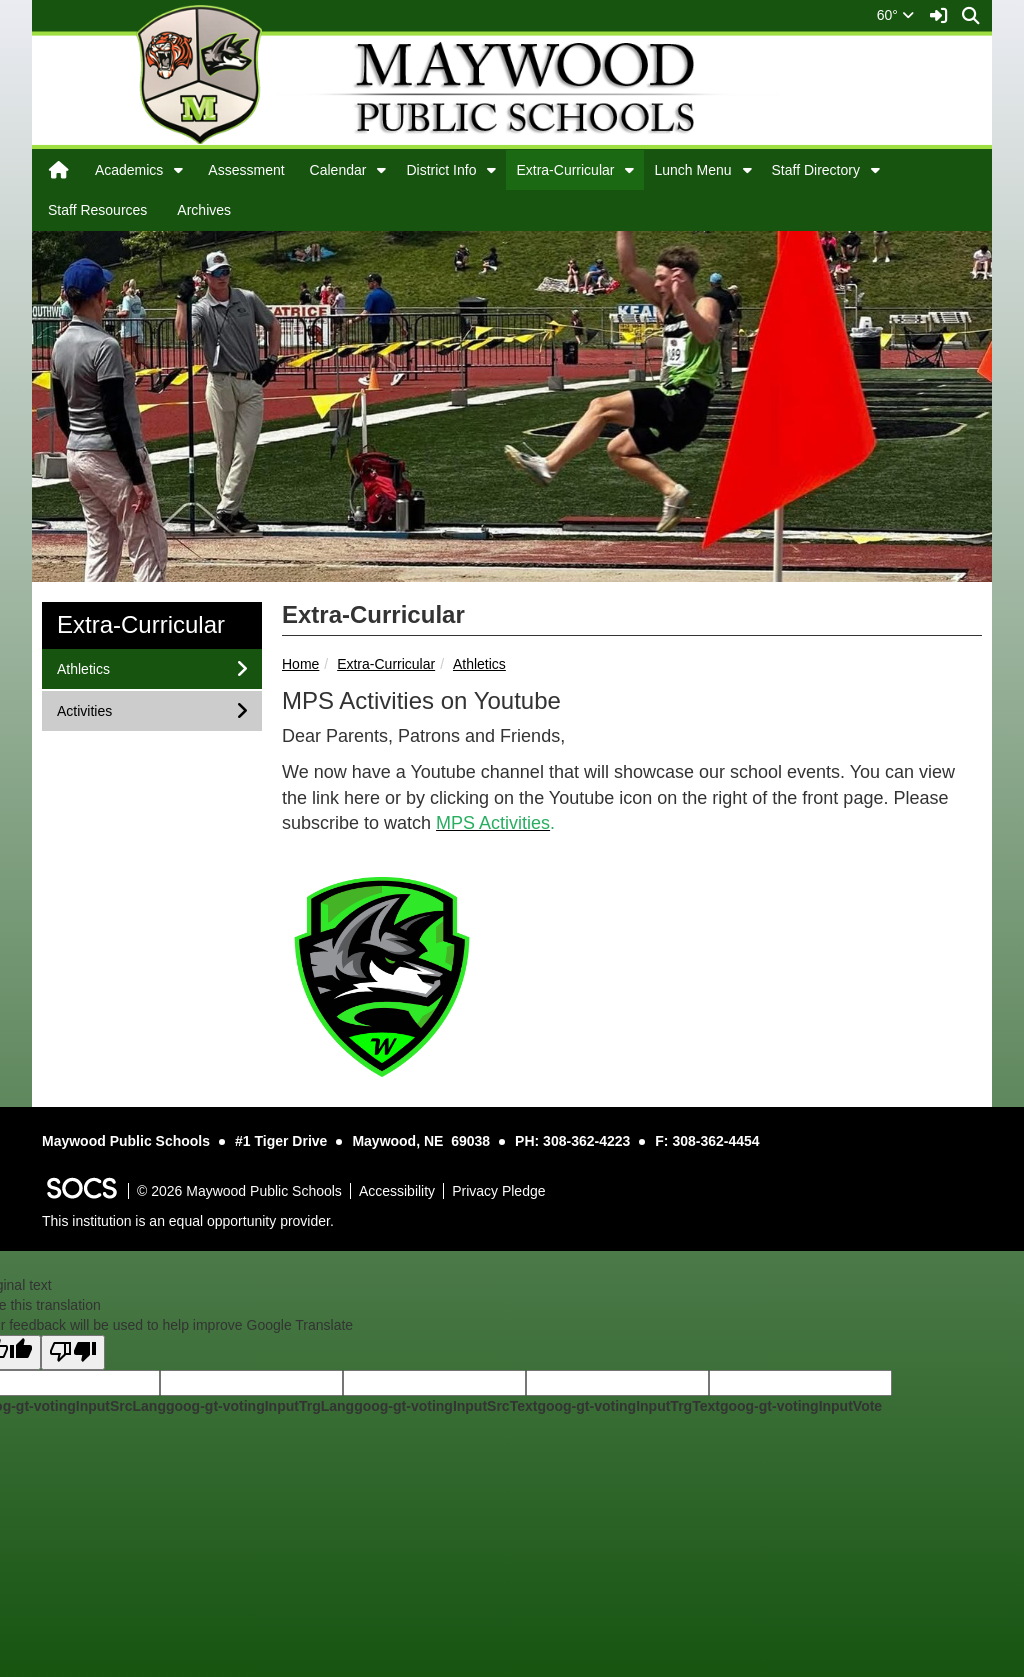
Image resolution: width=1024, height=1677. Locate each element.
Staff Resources (97, 210)
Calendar (338, 170)
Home (300, 664)
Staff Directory (816, 170)
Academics (129, 170)
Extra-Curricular (565, 170)
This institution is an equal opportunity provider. (188, 1221)
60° (895, 15)
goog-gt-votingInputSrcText (445, 1406)
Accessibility (397, 1191)
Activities (84, 709)
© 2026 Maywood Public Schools (239, 1191)
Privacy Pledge (498, 1191)
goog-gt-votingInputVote (801, 1406)
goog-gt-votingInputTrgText (628, 1406)
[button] (178, 170)
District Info (441, 170)
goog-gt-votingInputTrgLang (260, 1406)
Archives (204, 210)
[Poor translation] (73, 1352)
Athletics (479, 664)
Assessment (246, 170)
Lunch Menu (692, 170)
